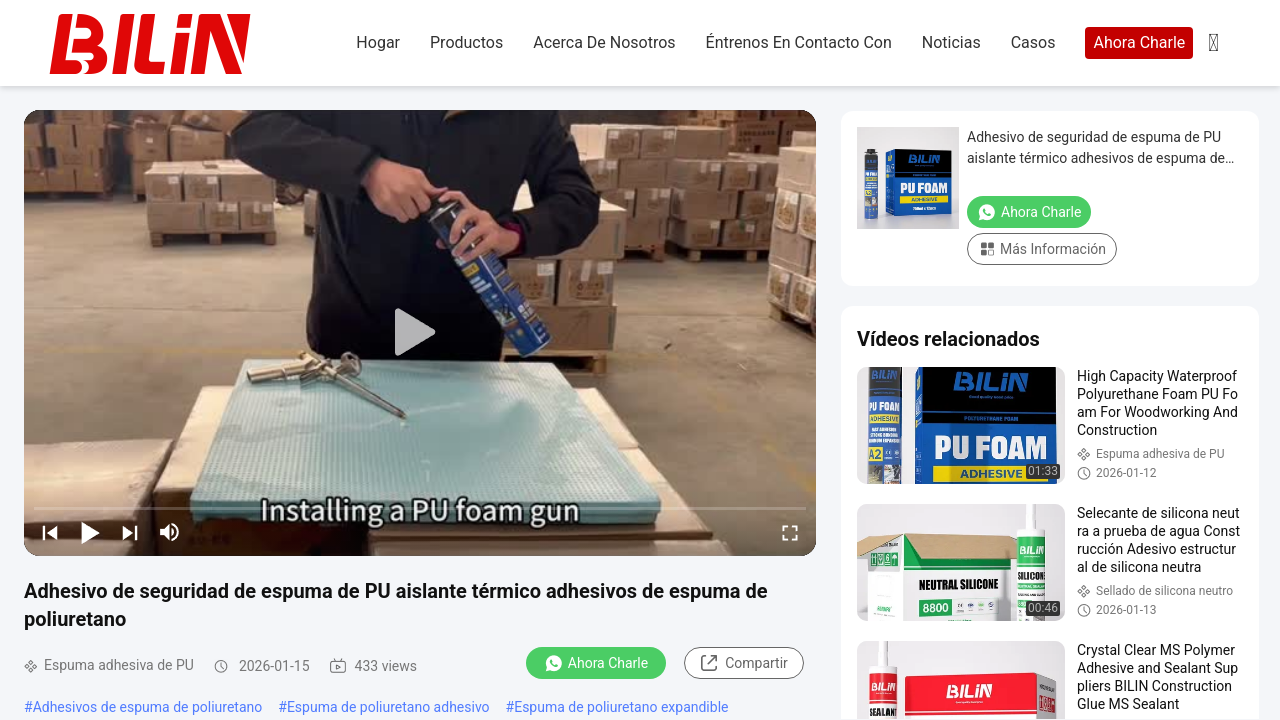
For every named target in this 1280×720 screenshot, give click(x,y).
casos (1033, 42)
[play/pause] (90, 532)
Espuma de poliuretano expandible (621, 707)
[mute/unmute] (170, 532)
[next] (130, 532)
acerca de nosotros (604, 42)
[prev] (50, 532)
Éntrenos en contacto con (799, 42)
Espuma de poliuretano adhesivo (388, 707)
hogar (378, 42)
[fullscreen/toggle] (790, 532)
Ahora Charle (1139, 42)
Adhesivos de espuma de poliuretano (148, 707)
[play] (420, 333)
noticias (951, 42)
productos (466, 42)
